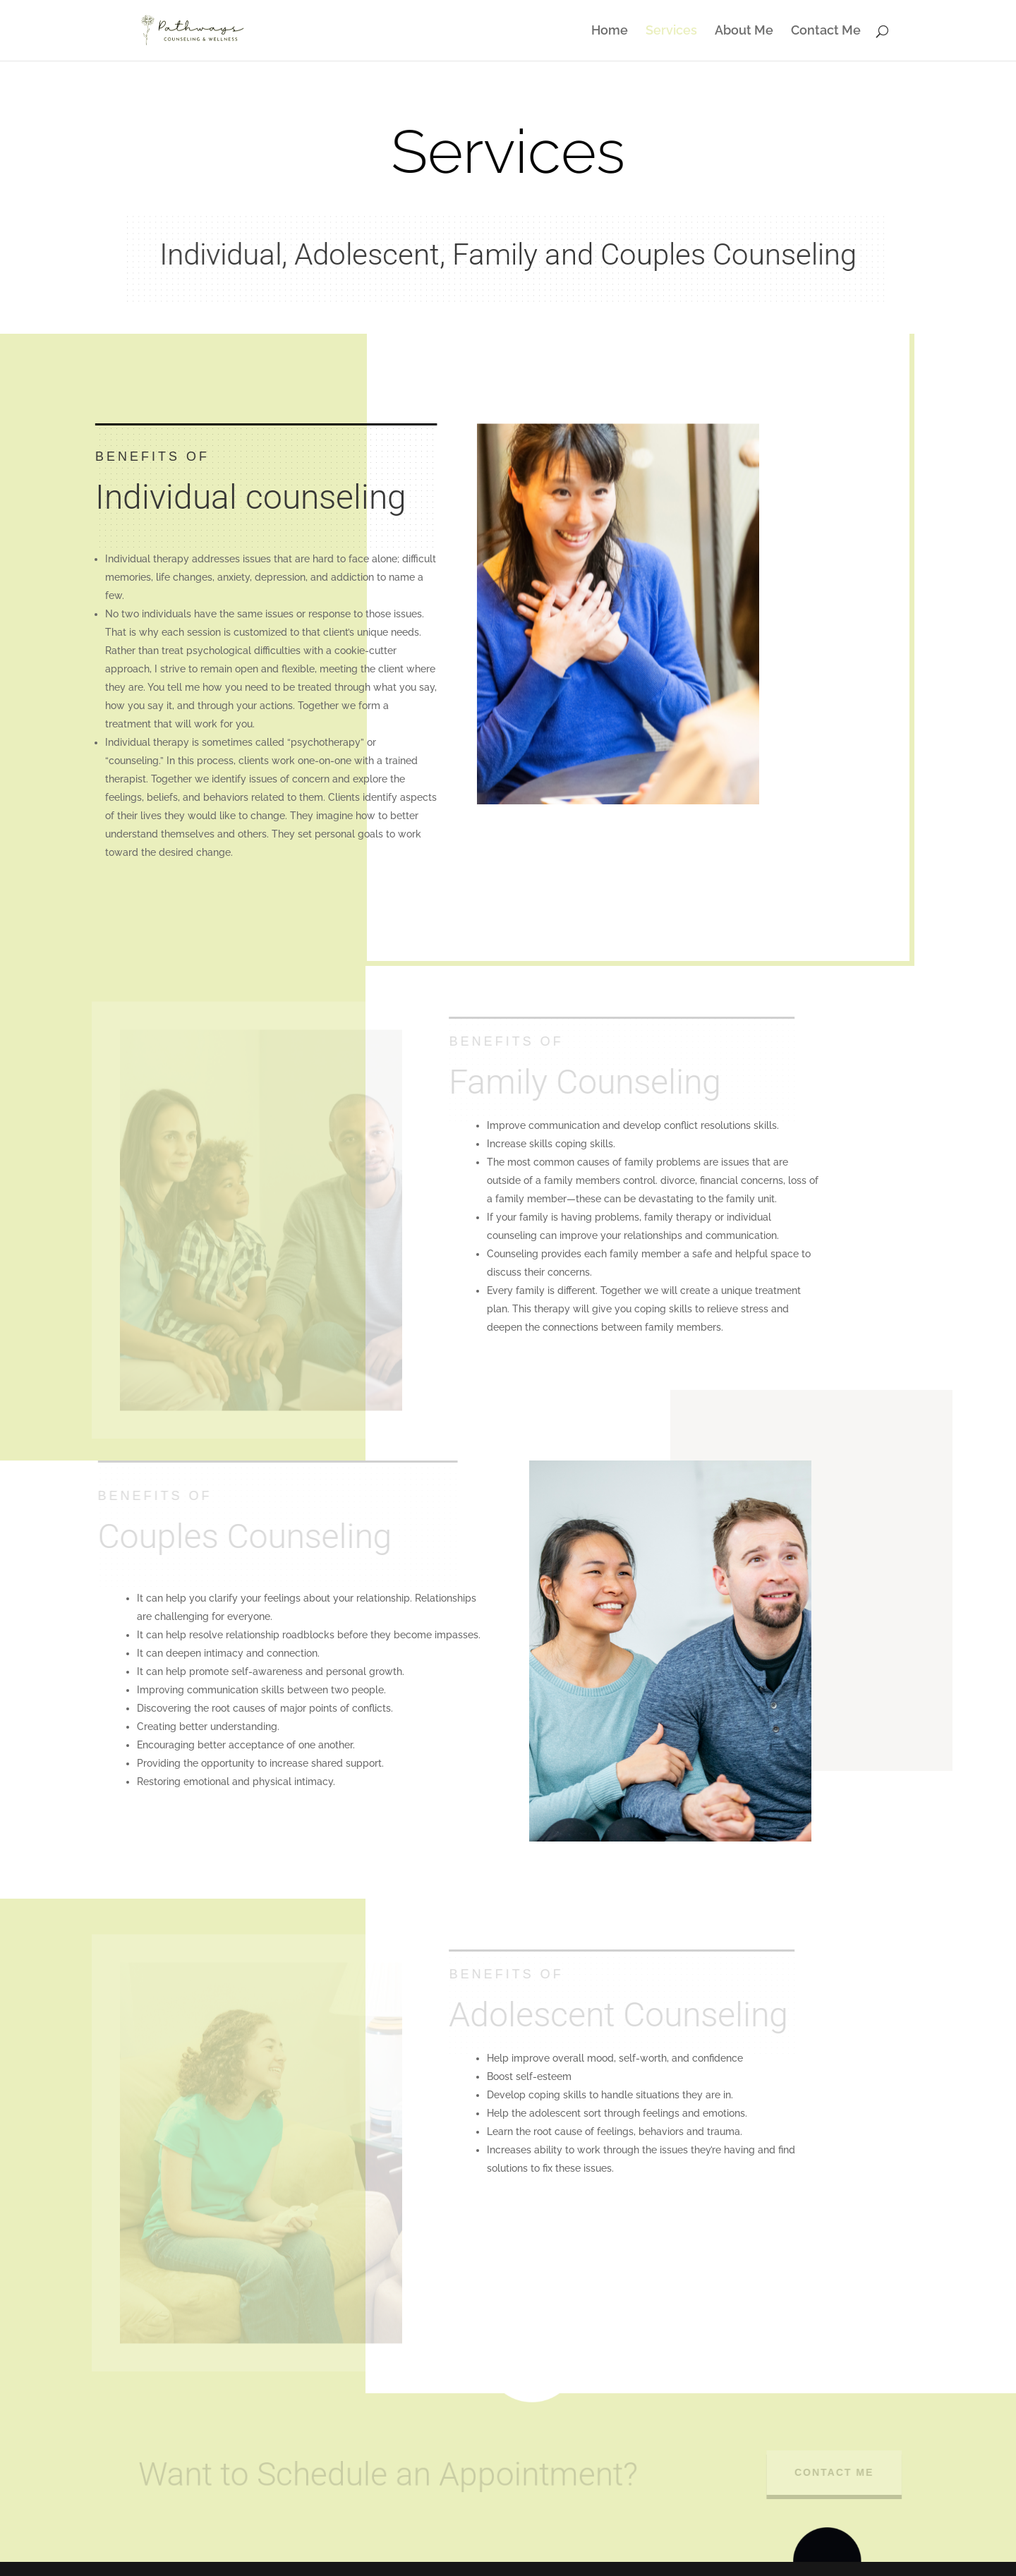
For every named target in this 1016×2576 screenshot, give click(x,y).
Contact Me (826, 31)
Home (609, 31)
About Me (744, 31)
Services (671, 31)
